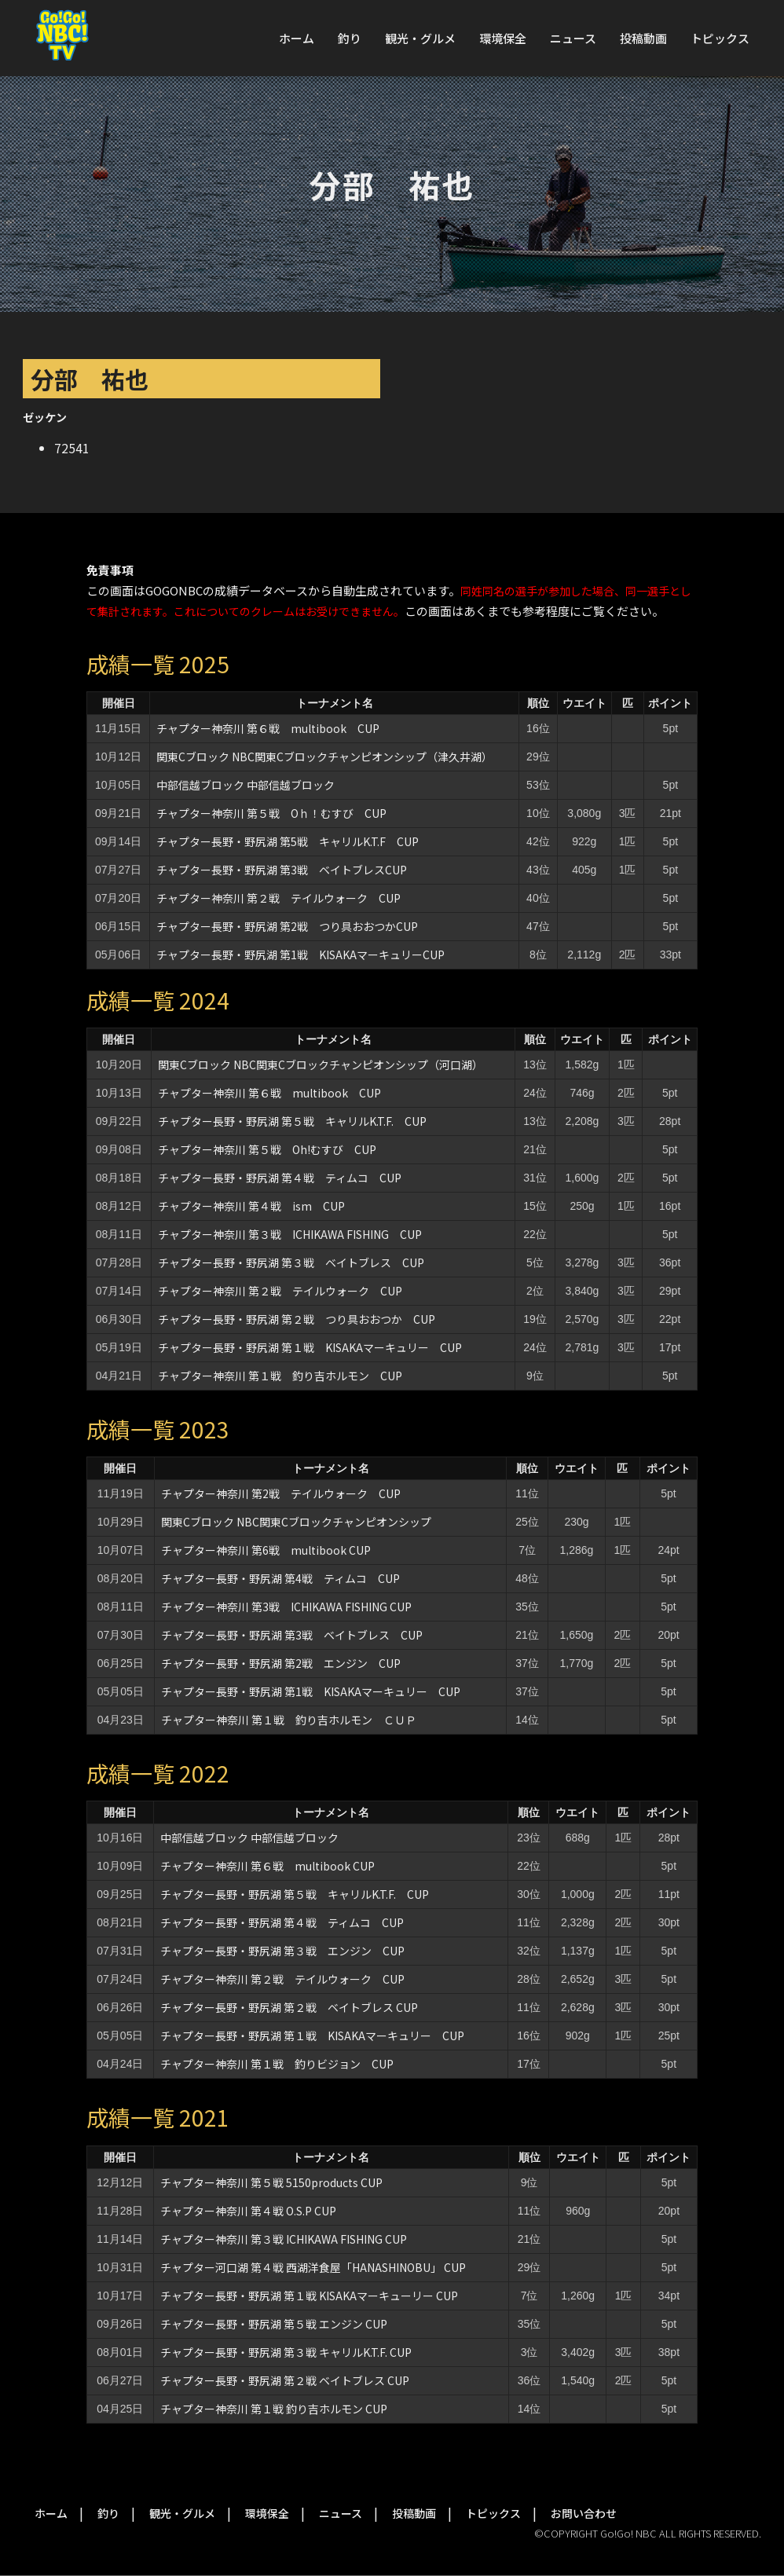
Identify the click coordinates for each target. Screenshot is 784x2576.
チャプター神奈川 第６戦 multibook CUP (267, 728)
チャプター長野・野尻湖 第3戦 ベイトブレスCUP (281, 870)
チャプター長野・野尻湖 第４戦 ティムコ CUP (279, 1177)
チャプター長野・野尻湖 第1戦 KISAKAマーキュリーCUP (300, 954)
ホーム (296, 38)
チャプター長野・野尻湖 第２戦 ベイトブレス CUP (289, 2007)
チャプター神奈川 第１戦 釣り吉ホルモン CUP (280, 1375)
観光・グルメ (420, 38)
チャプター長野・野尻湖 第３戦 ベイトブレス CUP (291, 1262)
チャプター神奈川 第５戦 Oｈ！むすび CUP (271, 813)
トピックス (720, 38)
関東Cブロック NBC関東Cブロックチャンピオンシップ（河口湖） (320, 1064)
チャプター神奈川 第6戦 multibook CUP (266, 1550)
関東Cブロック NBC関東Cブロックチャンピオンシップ (296, 1522)
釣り (349, 38)
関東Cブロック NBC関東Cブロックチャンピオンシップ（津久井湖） (324, 756)
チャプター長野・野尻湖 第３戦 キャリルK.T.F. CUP (286, 2352)
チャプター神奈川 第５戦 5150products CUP (271, 2182)
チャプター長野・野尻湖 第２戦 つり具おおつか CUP (296, 1319)
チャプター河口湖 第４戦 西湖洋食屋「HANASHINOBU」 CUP (313, 2267)
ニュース (573, 38)
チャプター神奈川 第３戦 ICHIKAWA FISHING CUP (290, 1234)
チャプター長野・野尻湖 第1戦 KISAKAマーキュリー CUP (310, 1691)
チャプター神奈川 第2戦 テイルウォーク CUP (281, 1493)
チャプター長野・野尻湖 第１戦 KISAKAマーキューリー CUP (309, 2295)
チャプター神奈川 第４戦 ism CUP (251, 1206)
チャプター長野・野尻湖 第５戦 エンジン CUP (273, 2324)
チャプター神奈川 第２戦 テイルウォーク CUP (278, 898)
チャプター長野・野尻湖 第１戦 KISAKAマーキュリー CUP (310, 1347)
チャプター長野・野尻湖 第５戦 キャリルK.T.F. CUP (292, 1121)
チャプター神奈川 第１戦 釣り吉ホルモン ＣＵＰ (288, 1720)
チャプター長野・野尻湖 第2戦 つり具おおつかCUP (287, 926)
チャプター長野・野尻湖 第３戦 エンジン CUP (282, 1951)
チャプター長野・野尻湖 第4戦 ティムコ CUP (280, 1578)
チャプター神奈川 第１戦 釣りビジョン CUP (277, 2064)
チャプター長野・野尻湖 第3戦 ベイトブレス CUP (292, 1635)
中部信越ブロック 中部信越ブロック (245, 785)
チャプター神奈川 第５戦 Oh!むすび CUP (267, 1149)
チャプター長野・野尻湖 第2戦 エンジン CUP (281, 1663)
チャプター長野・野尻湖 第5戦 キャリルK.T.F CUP (287, 841)
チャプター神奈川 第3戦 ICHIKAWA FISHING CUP (286, 1606)
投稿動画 (643, 38)
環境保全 (502, 38)
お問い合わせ (584, 2513)
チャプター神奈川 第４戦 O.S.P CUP (248, 2211)
